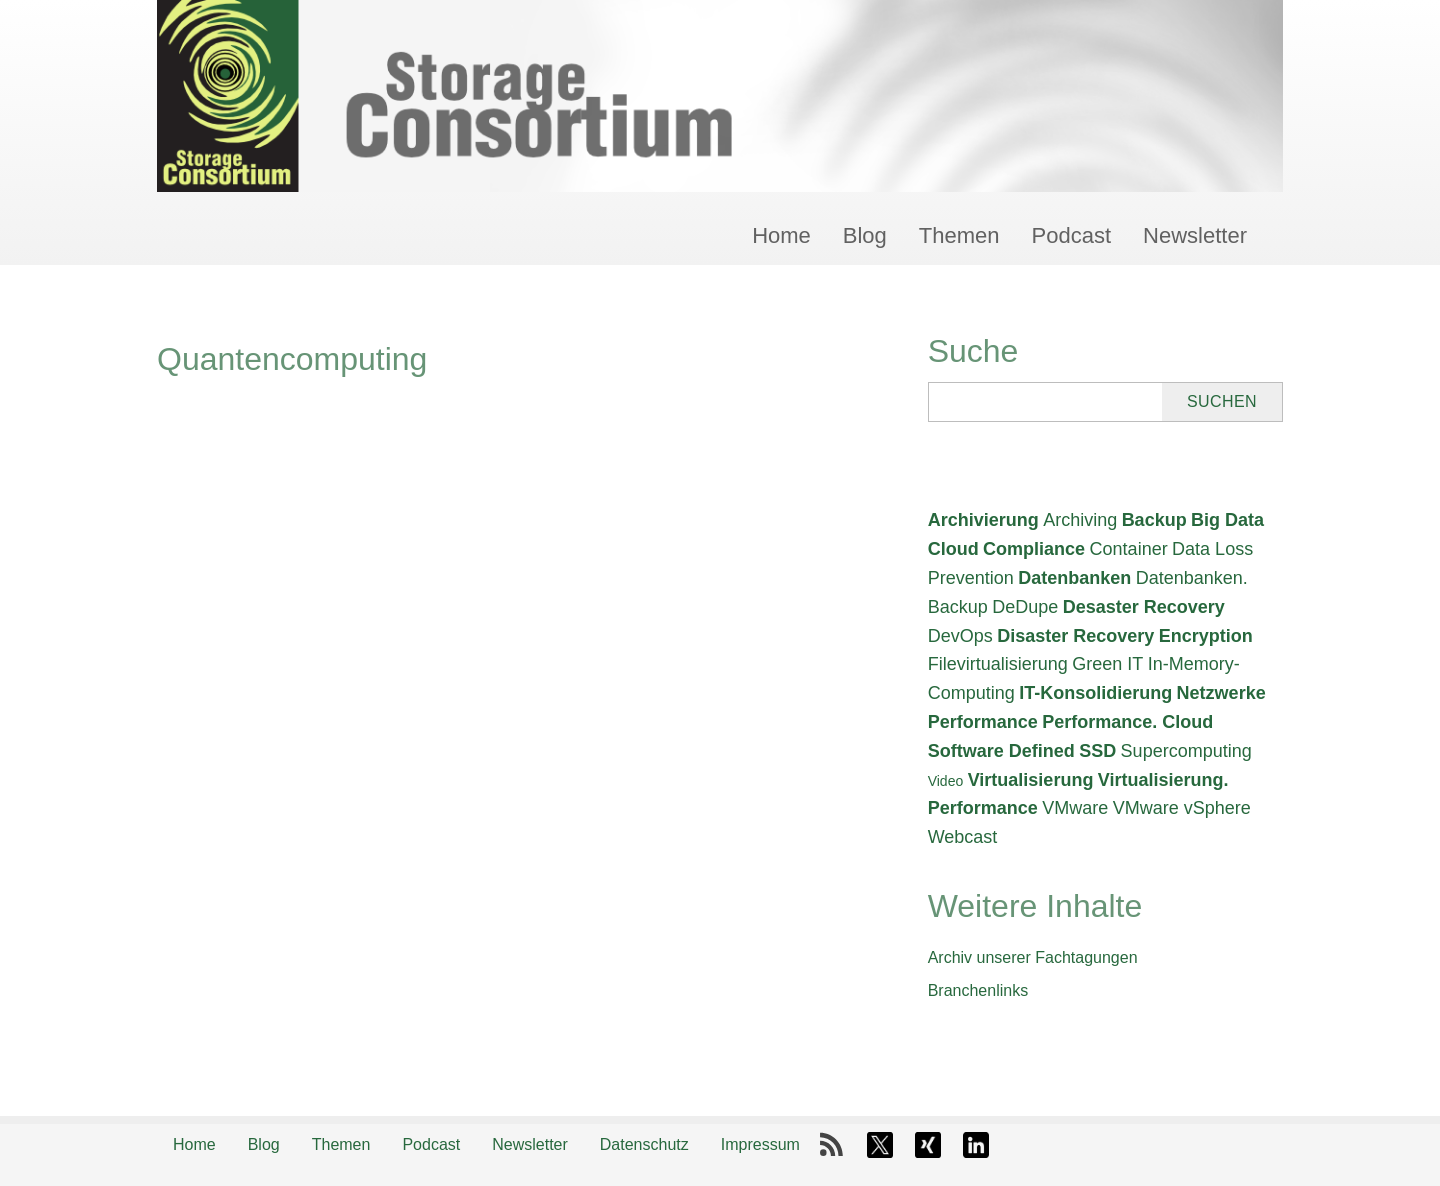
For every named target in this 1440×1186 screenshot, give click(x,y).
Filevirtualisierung (998, 664)
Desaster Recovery (1144, 607)
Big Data (1227, 520)
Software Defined (1001, 751)
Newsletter (1195, 235)
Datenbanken (1074, 578)
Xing (928, 1145)
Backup (1154, 520)
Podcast (1072, 235)
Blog (865, 235)
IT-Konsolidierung (1095, 693)
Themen (959, 235)
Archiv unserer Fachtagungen (1033, 957)
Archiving (1080, 520)
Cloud (953, 549)
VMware (1075, 808)
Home (781, 235)
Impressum (760, 1144)
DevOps (960, 636)
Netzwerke (1221, 693)
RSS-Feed (832, 1145)
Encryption (1206, 636)
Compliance (1034, 549)
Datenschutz (644, 1144)
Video (946, 781)
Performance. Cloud (1127, 722)
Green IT (1107, 664)
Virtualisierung (1031, 780)
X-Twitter (880, 1145)
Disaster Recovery (1075, 636)
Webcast (963, 837)
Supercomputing (1186, 751)
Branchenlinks (978, 990)
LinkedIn (976, 1145)
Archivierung (983, 520)
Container (1129, 549)
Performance (983, 722)
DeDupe (1025, 607)
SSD (1097, 751)
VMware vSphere (1182, 808)
